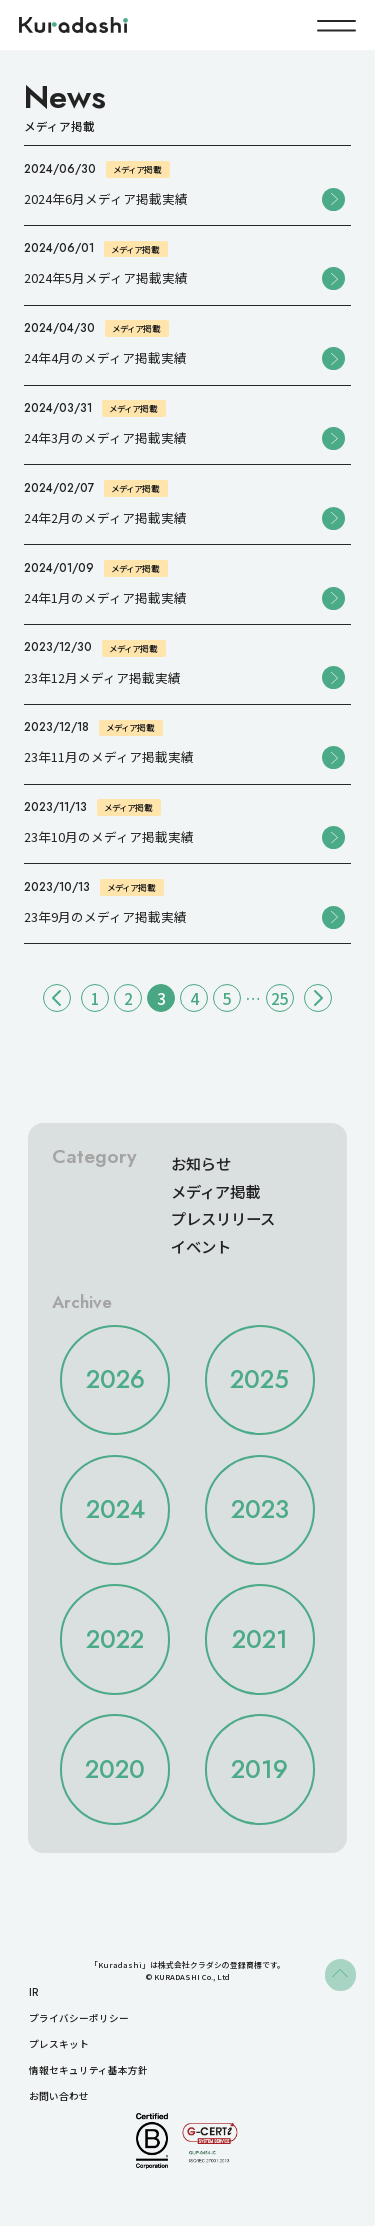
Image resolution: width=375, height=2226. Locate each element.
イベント (201, 1246)
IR (33, 1992)
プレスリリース (223, 1218)
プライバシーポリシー (79, 2018)
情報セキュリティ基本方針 (88, 2070)
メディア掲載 (215, 1191)
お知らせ (201, 1163)
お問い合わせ (59, 2096)
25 (280, 998)
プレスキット (59, 2044)
